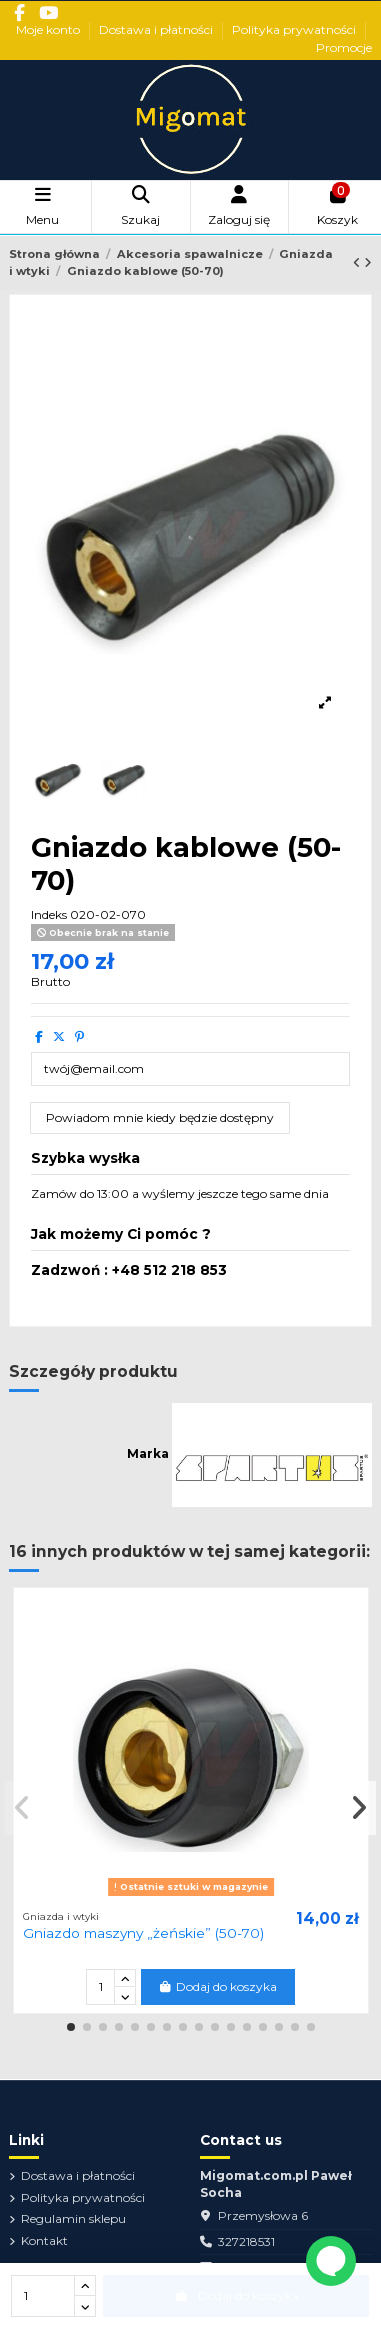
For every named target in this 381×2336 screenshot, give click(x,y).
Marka (148, 1453)
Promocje (344, 47)
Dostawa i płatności (157, 29)
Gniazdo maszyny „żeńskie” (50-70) (143, 1933)
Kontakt (44, 2240)
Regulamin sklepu (73, 2218)
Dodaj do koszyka (217, 1986)
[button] (71, 2027)
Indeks (49, 914)
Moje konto (49, 29)
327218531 (246, 2241)
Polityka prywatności (295, 29)
